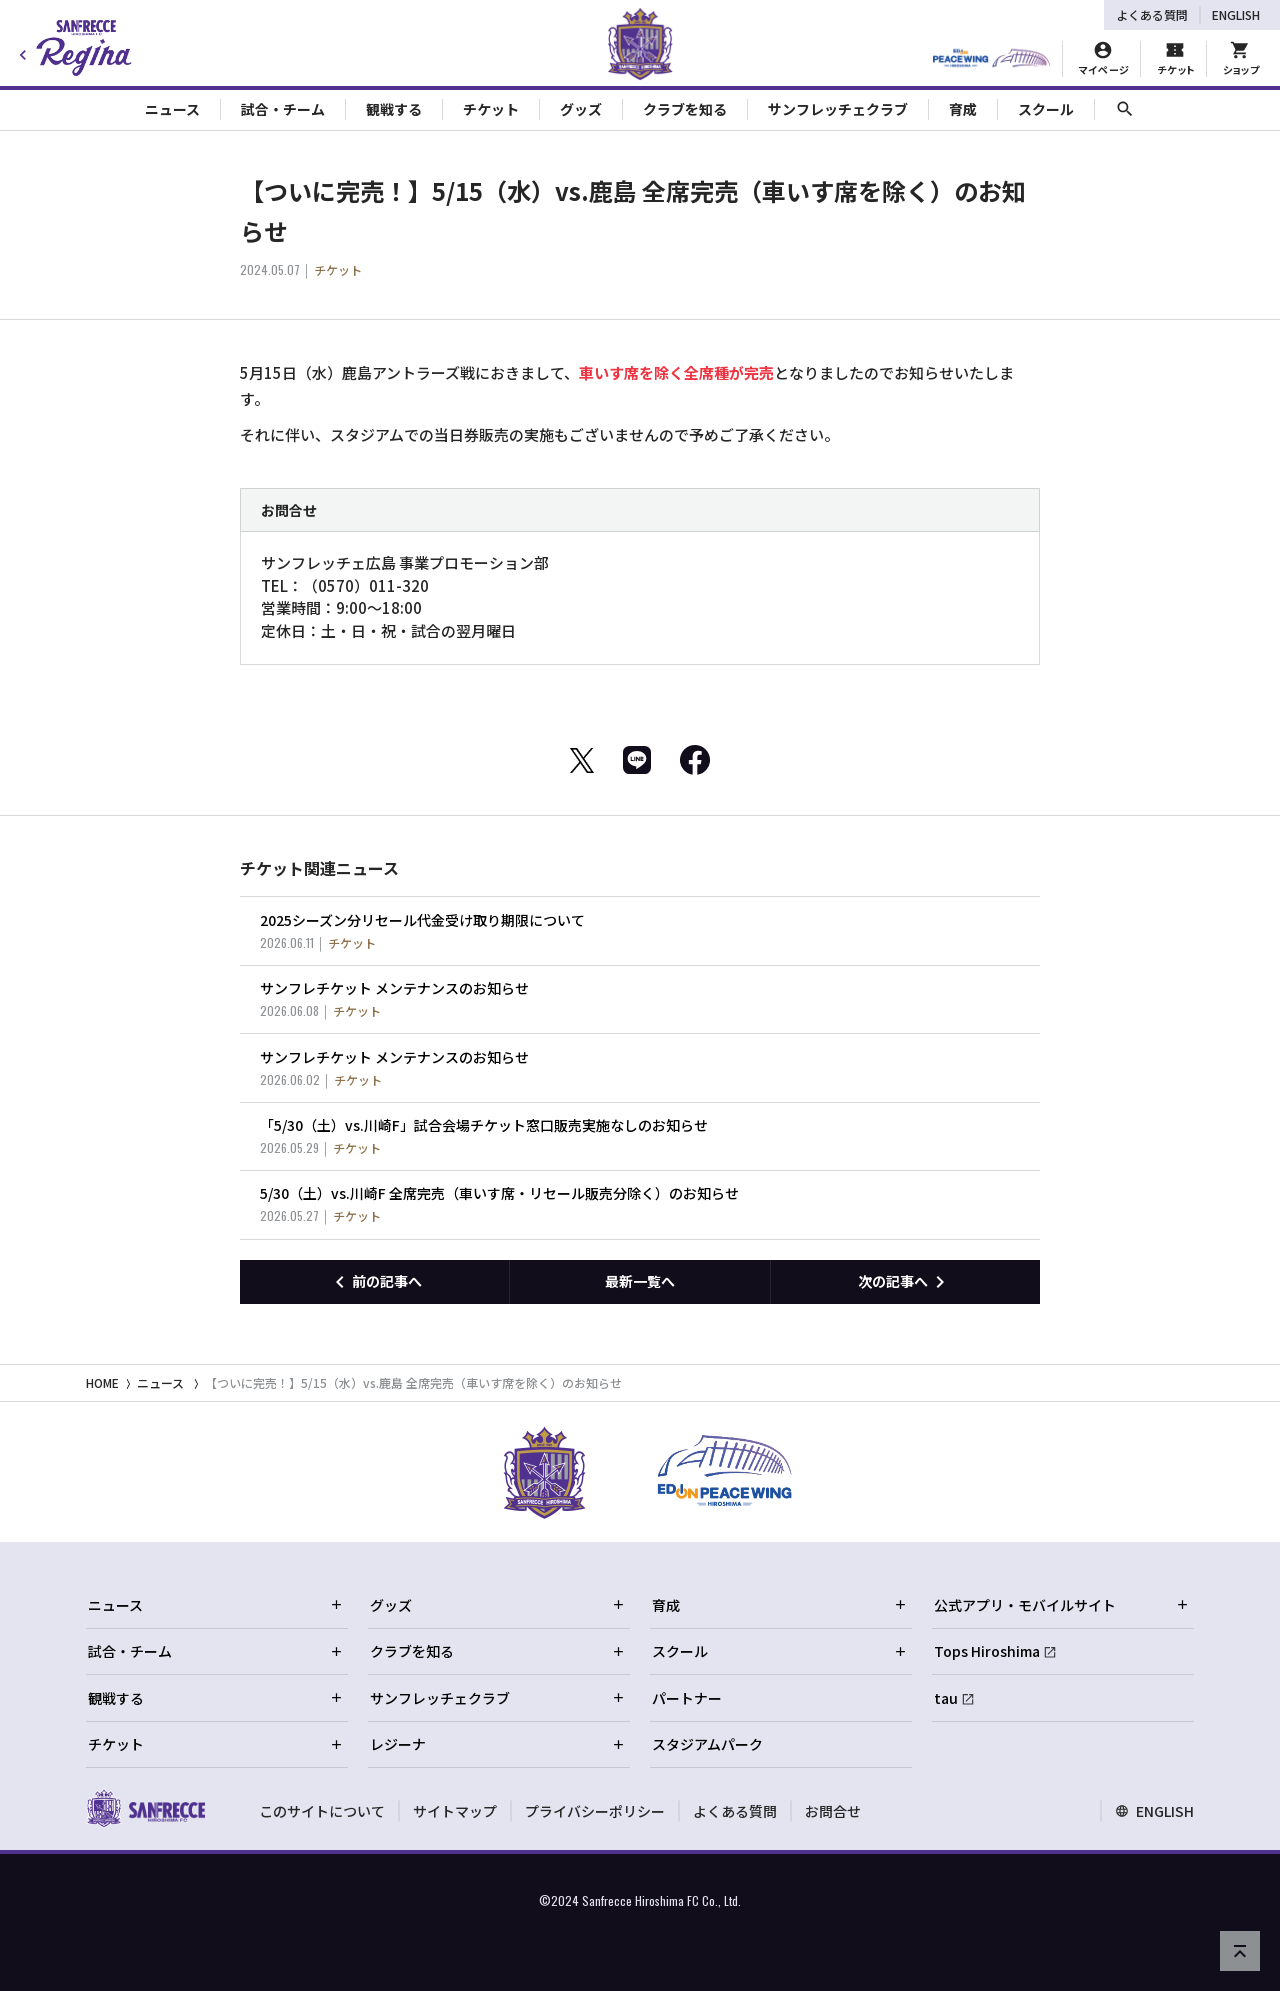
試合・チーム (216, 1651)
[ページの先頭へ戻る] (1240, 1951)
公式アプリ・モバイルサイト (1062, 1605)
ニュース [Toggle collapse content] (172, 109)
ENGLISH (1236, 14)
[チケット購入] (1175, 59)
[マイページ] (1103, 59)
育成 (780, 1605)
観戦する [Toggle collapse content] (394, 109)
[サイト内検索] (1125, 109)
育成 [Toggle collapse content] (963, 109)
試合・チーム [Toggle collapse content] (283, 109)
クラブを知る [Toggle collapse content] (685, 109)
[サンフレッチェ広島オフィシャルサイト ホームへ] (145, 1808)
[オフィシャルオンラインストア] (1240, 59)
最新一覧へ (640, 1281)
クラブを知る (498, 1651)
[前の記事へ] (374, 1282)
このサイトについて (322, 1811)
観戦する (216, 1698)
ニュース (160, 1382)
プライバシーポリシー (595, 1811)
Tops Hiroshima (987, 1651)
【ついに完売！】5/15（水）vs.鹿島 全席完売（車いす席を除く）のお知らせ (413, 1382)
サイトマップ (455, 1811)
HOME (102, 1382)
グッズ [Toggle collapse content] (581, 109)
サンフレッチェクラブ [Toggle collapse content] (838, 109)
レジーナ (498, 1744)
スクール (780, 1651)
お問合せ (833, 1811)
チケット (216, 1744)
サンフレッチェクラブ (498, 1698)
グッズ (498, 1605)
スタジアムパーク (707, 1744)
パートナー (687, 1698)
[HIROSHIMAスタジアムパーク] (991, 59)
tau (946, 1698)
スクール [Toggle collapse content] (1046, 109)
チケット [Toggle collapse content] (491, 109)
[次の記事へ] (905, 1282)
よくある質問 (1152, 14)
